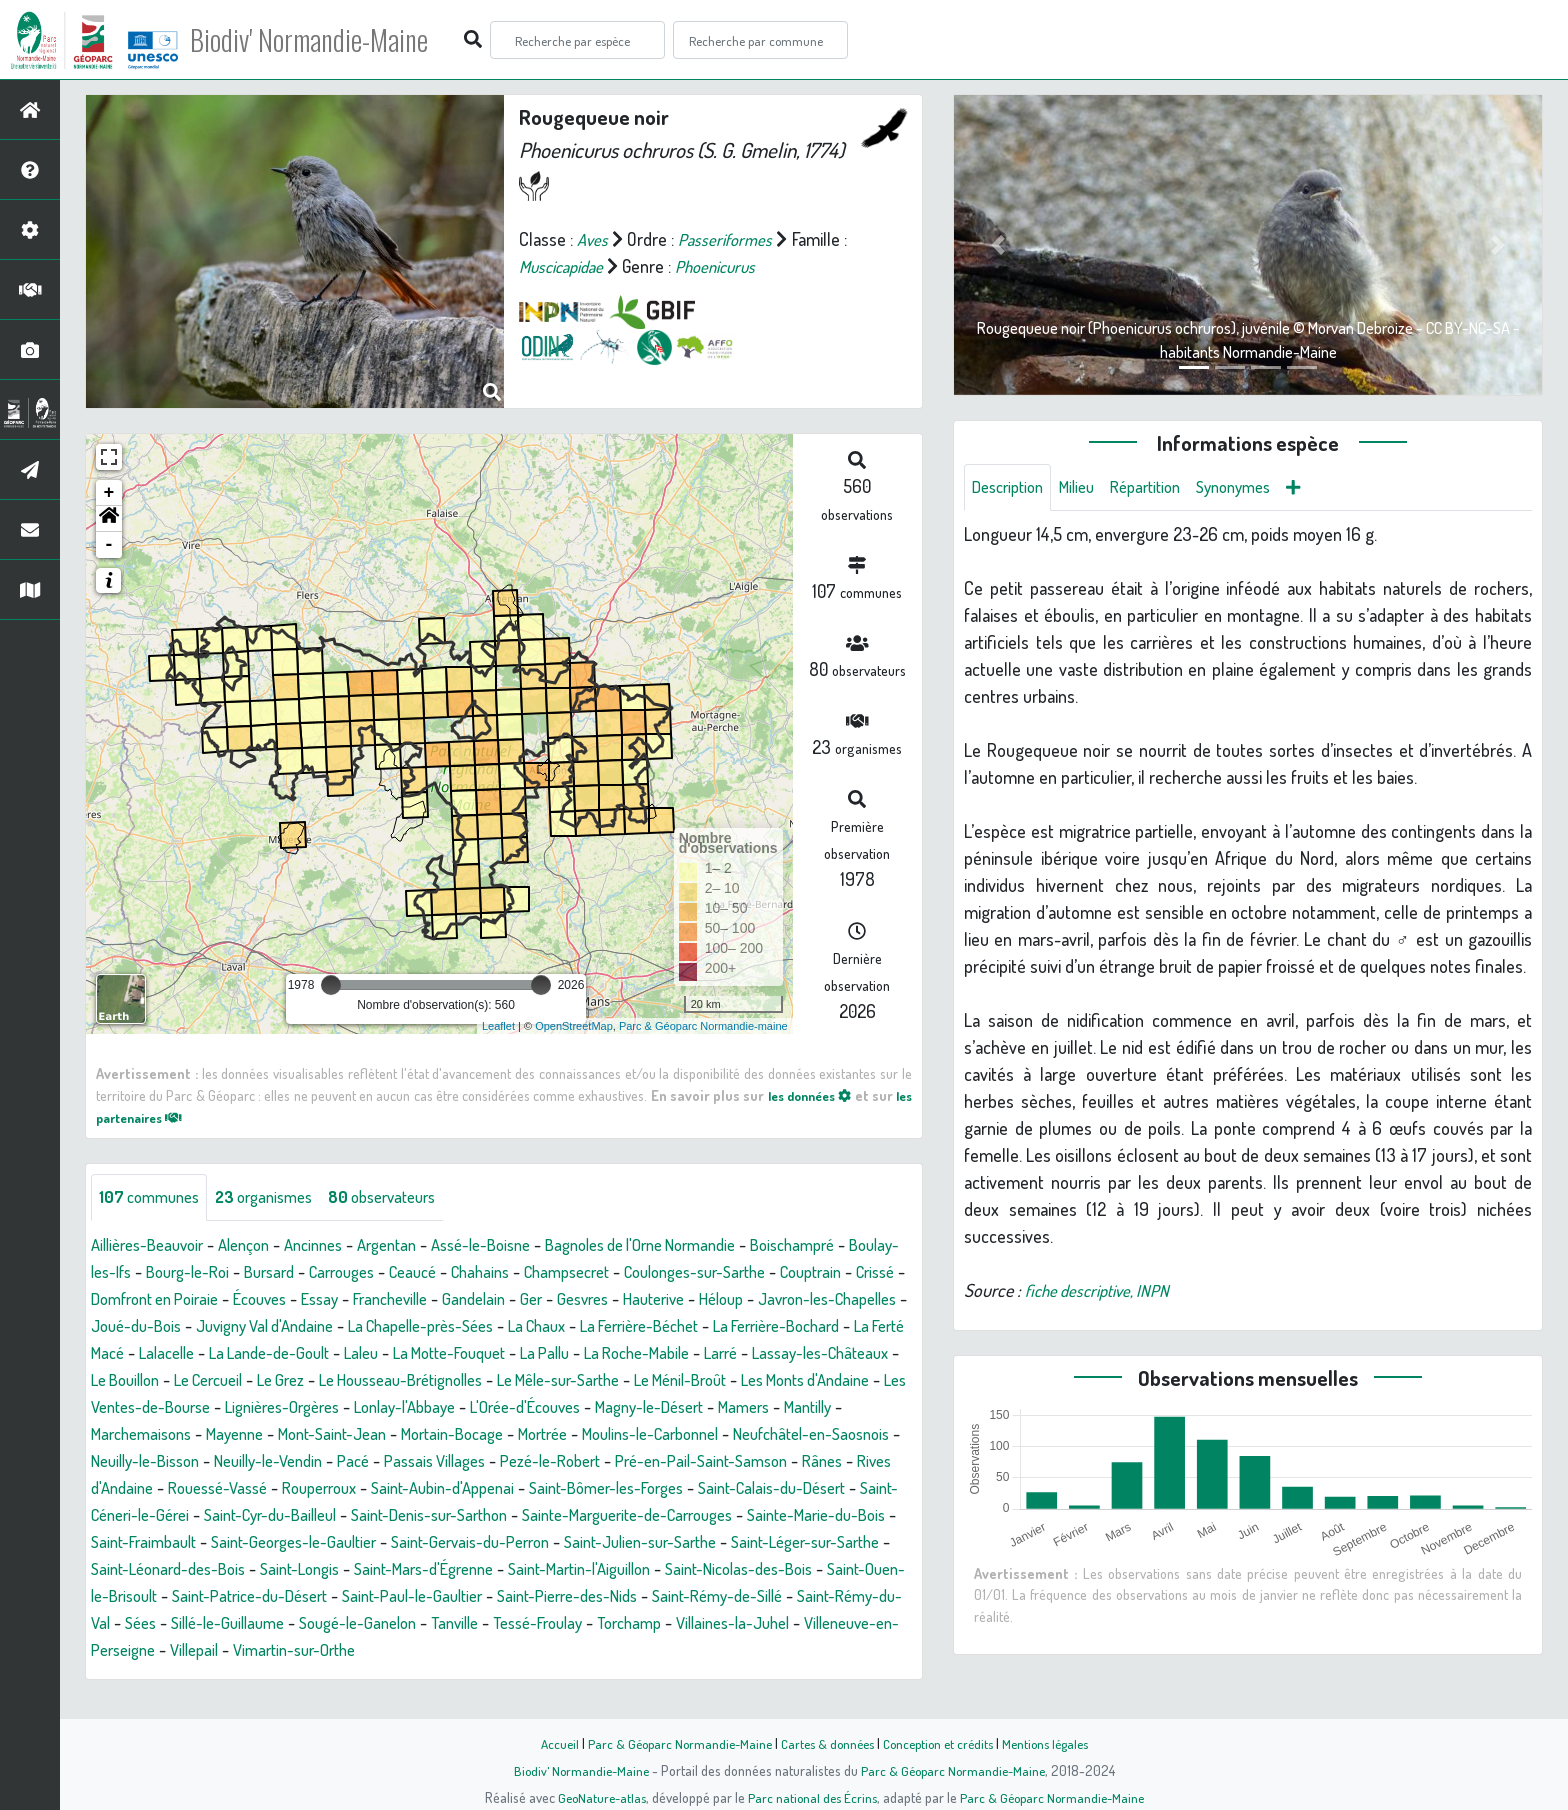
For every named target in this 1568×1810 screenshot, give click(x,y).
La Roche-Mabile (219, 1381)
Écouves (422, 1300)
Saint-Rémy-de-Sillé (173, 1651)
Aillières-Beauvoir (153, 1246)
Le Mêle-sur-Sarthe (261, 1408)
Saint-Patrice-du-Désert (486, 1624)
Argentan (416, 1246)
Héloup (116, 1327)
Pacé (244, 1489)
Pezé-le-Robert (459, 1489)
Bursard (353, 1273)
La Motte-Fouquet (828, 1354)
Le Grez (723, 1381)
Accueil (545, 1743)
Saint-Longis (456, 1597)
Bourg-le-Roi (264, 1273)
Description (1012, 488)
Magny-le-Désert (488, 1435)
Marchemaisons (760, 1435)
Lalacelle (519, 1354)
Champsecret (680, 1273)
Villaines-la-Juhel (250, 1678)
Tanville (769, 1651)
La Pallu (118, 1381)
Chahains (585, 1273)
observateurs (406, 1198)
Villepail (548, 1678)
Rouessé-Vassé (146, 1516)
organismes (277, 1198)
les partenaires (156, 1117)
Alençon (259, 1246)
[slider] (331, 985)
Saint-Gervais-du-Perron (573, 1570)
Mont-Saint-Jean (150, 1462)
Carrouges (433, 1273)
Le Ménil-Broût (397, 1408)
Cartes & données (824, 1743)
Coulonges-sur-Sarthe (822, 1273)
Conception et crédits (941, 1743)
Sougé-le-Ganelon (663, 1651)
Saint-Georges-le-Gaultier (381, 1570)
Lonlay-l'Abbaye (219, 1435)
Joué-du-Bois (375, 1327)
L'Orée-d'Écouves (351, 1435)
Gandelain (656, 1300)
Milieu (1088, 488)
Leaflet (498, 1026)
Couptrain (125, 1300)
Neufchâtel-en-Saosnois (680, 1462)
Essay (487, 1300)
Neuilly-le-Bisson (842, 1462)
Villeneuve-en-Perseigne (417, 1678)
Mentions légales (1056, 1743)
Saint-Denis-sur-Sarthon (463, 1543)
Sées (426, 1651)
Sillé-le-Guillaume (521, 1651)
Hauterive (850, 1300)
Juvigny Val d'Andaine (516, 1327)
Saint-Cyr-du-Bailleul (288, 1543)
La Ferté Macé (424, 1354)
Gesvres (772, 1300)
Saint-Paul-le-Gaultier (663, 1624)
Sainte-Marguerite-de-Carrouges (681, 1543)
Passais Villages (333, 1489)
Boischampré (864, 1246)
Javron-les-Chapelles (233, 1327)
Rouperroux (258, 1516)
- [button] (109, 545)
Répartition (1163, 488)
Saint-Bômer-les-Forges (571, 1516)
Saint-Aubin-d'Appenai (393, 1516)
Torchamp (137, 1678)
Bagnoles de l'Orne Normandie (696, 1246)
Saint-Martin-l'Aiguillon (763, 1597)
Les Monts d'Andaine (537, 1408)
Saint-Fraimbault (218, 1570)
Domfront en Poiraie (305, 1300)
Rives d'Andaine (846, 1489)
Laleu (731, 1354)
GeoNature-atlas (595, 1797)
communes (153, 1198)
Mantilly (663, 1435)
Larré (311, 1381)
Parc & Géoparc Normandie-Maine (670, 1743)
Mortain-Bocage (281, 1462)
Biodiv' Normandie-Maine (328, 40)
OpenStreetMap (574, 1026)
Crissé (197, 1300)
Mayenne (863, 1435)
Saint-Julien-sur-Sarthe (759, 1570)
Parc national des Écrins (811, 1797)
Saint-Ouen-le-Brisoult (306, 1624)
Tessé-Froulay (861, 1651)
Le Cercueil (642, 1381)
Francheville (565, 1300)
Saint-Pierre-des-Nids (832, 1624)
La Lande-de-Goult (631, 1354)
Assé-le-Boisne (519, 1246)
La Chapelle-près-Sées (689, 1327)
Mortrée (381, 1462)
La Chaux (818, 1327)
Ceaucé (511, 1273)
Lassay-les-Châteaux (420, 1381)
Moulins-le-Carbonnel (502, 1462)
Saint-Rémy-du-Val (327, 1651)
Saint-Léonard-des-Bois (313, 1597)
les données (822, 1095)
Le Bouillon (549, 1381)
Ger (717, 1300)
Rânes (754, 1489)
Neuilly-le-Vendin (151, 1489)
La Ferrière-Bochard (289, 1354)
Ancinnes (335, 1246)
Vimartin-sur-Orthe (657, 1678)
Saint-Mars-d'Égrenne (592, 1597)
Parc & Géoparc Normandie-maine (703, 1026)
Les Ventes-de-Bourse (706, 1408)
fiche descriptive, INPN (1103, 1292)
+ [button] (109, 493)
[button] (109, 519)
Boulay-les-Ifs (152, 1273)
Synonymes (1259, 488)
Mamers (592, 1435)
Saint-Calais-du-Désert (753, 1516)
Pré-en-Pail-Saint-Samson (623, 1489)
